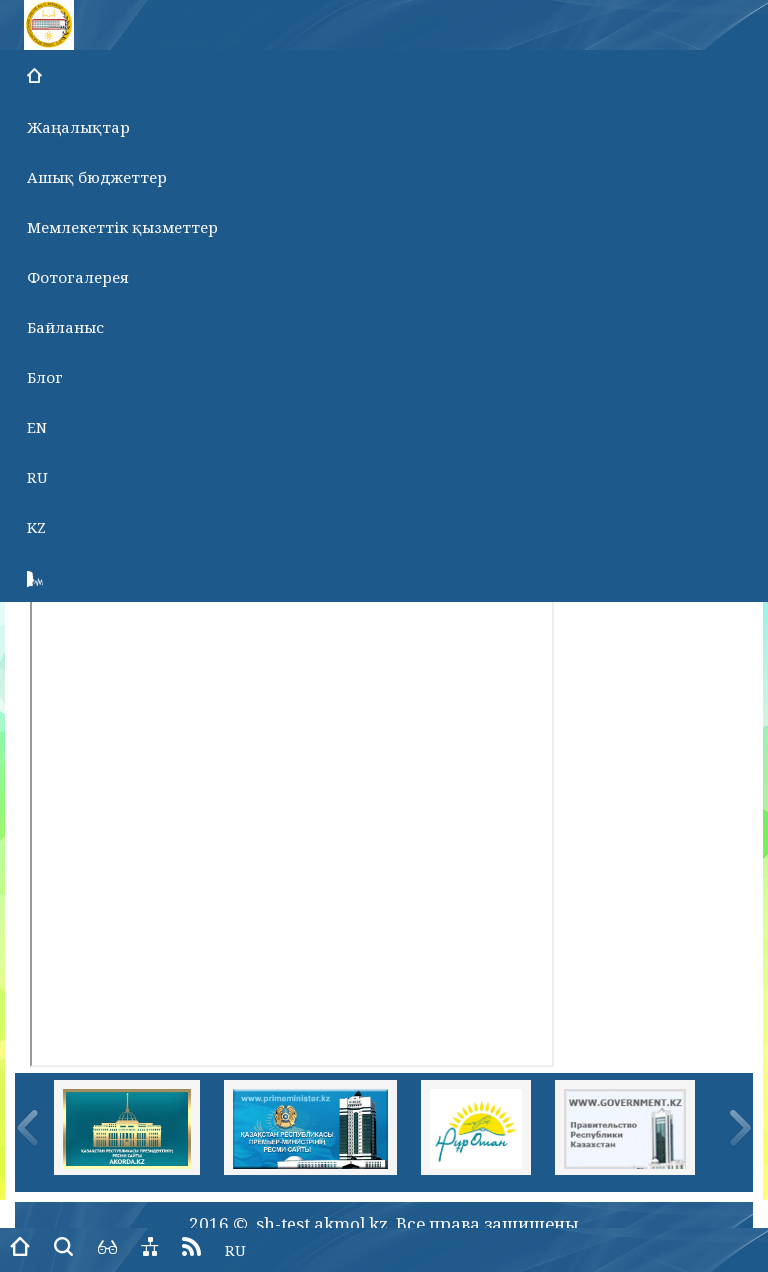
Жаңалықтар (78, 127)
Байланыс (65, 327)
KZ (36, 527)
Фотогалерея (78, 277)
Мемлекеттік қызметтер (122, 227)
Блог (45, 377)
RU (37, 477)
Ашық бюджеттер (97, 177)
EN (37, 427)
